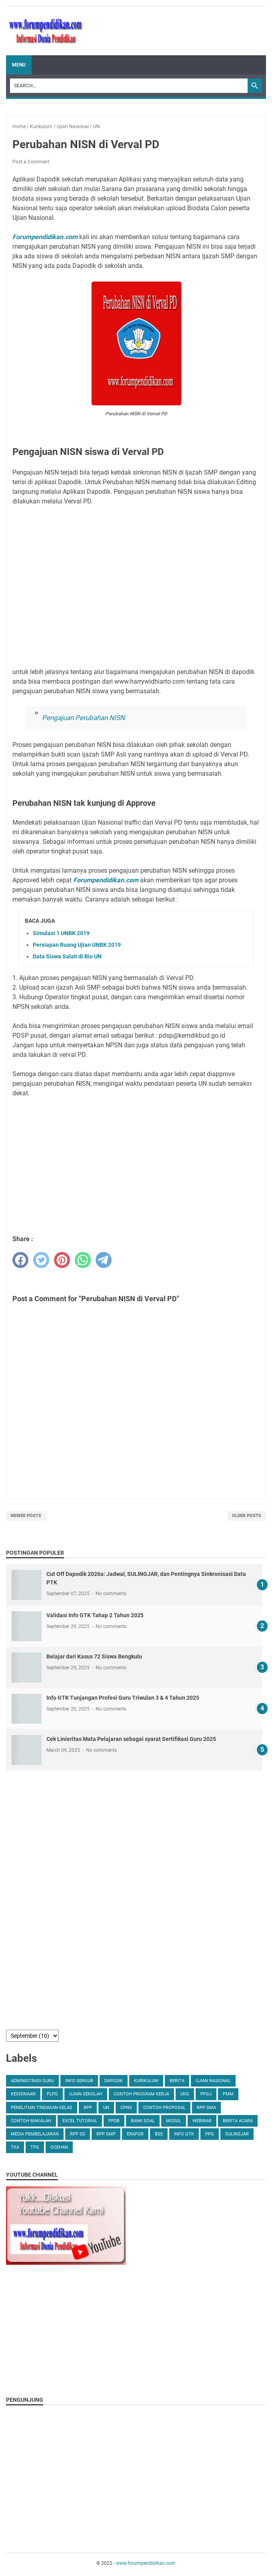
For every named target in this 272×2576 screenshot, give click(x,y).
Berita (177, 2080)
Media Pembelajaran (35, 2134)
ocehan (59, 2147)
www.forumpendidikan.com (146, 2563)
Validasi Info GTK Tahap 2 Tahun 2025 (95, 1615)
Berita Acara (238, 2120)
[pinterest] (62, 1260)
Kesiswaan (23, 2094)
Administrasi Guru (32, 2080)
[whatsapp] (83, 1260)
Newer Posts (26, 1515)
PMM (228, 2094)
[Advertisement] (136, 587)
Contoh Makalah (31, 2120)
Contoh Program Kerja (141, 2094)
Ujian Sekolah (85, 2094)
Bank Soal (143, 2120)
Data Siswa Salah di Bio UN (67, 956)
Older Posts (246, 1515)
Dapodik (113, 2080)
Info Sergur (79, 2080)
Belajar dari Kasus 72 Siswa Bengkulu (94, 1656)
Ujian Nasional (213, 2080)
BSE (159, 2134)
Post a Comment (30, 162)
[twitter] (41, 1260)
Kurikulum (146, 2080)
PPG (209, 2134)
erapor (135, 2134)
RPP (88, 2107)
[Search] (129, 85)
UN (106, 2107)
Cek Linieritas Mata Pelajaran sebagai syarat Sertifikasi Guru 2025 (131, 1739)
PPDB (114, 2120)
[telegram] (104, 1260)
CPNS (126, 2107)
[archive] (32, 2036)
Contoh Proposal (164, 2107)
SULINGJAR (237, 2134)
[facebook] (20, 1260)
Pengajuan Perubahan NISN (83, 718)
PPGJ (206, 2094)
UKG (184, 2094)
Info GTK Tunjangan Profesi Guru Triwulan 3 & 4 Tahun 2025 (122, 1698)
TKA (15, 2147)
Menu (19, 65)
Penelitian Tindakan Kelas (41, 2107)
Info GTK (184, 2134)
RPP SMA (206, 2107)
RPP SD (77, 2134)
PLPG (52, 2094)
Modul (173, 2120)
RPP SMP (106, 2134)
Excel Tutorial (79, 2120)
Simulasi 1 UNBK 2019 (61, 933)
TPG (34, 2147)
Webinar (202, 2120)
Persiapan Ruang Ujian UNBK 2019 (77, 945)
